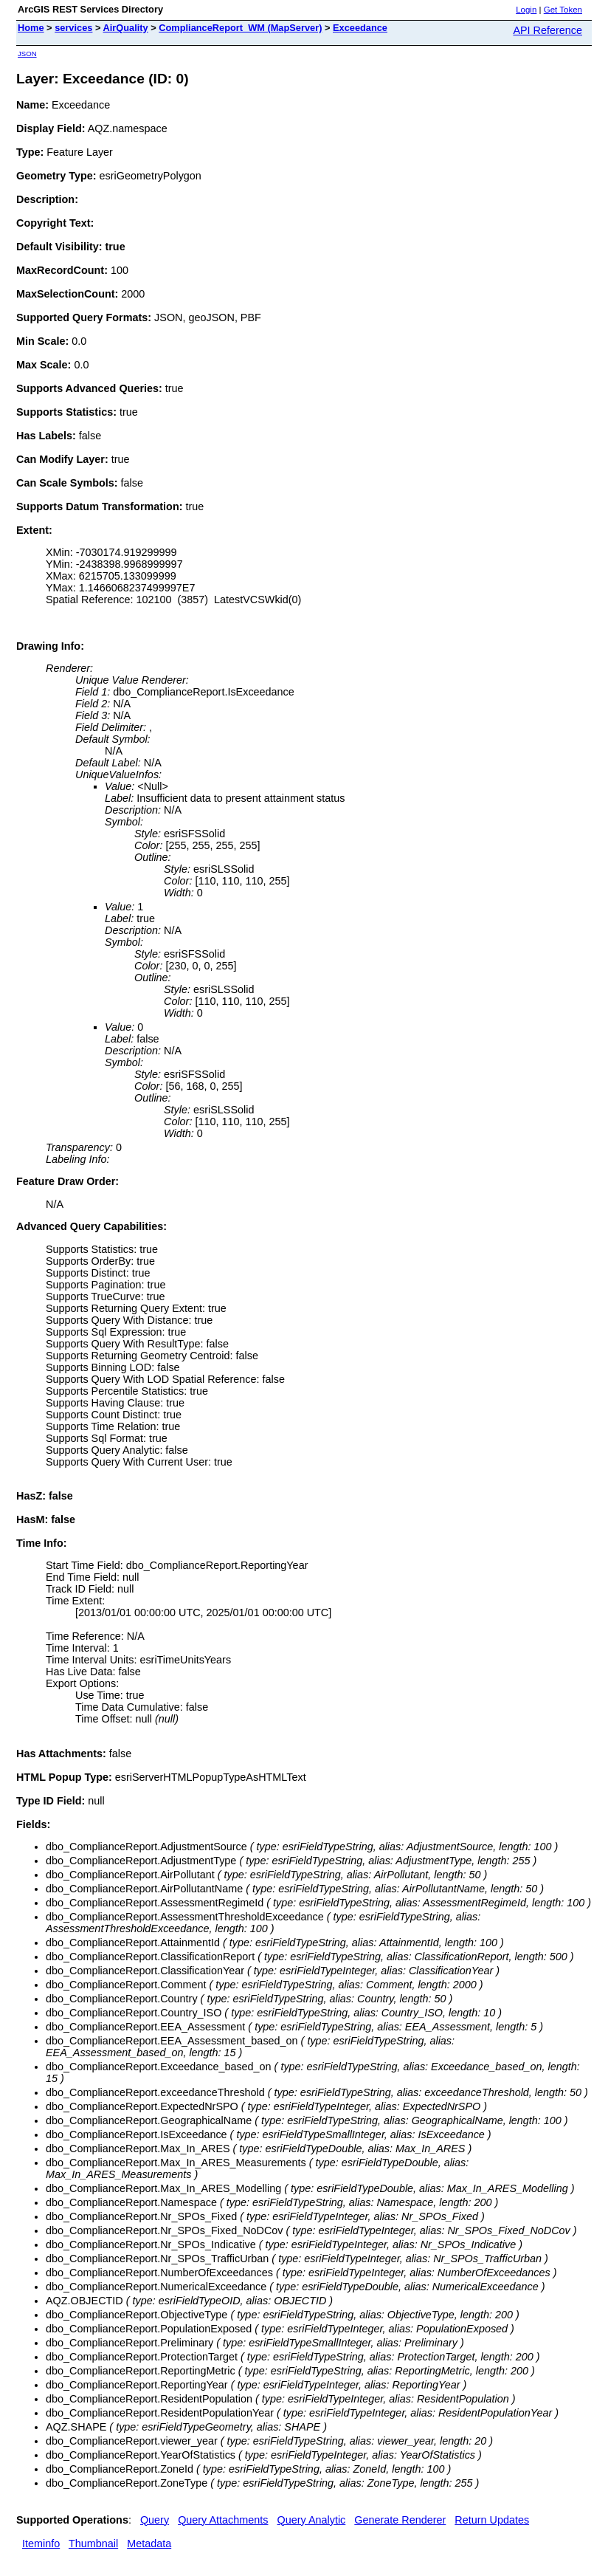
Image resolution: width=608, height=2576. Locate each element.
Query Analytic (311, 2520)
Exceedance (360, 27)
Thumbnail (93, 2543)
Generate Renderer (400, 2520)
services (73, 27)
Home (31, 27)
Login (526, 9)
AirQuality (125, 27)
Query (154, 2520)
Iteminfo (41, 2543)
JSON (27, 53)
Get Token (563, 9)
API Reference (547, 30)
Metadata (149, 2543)
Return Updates (492, 2520)
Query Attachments (223, 2520)
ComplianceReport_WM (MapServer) (240, 27)
